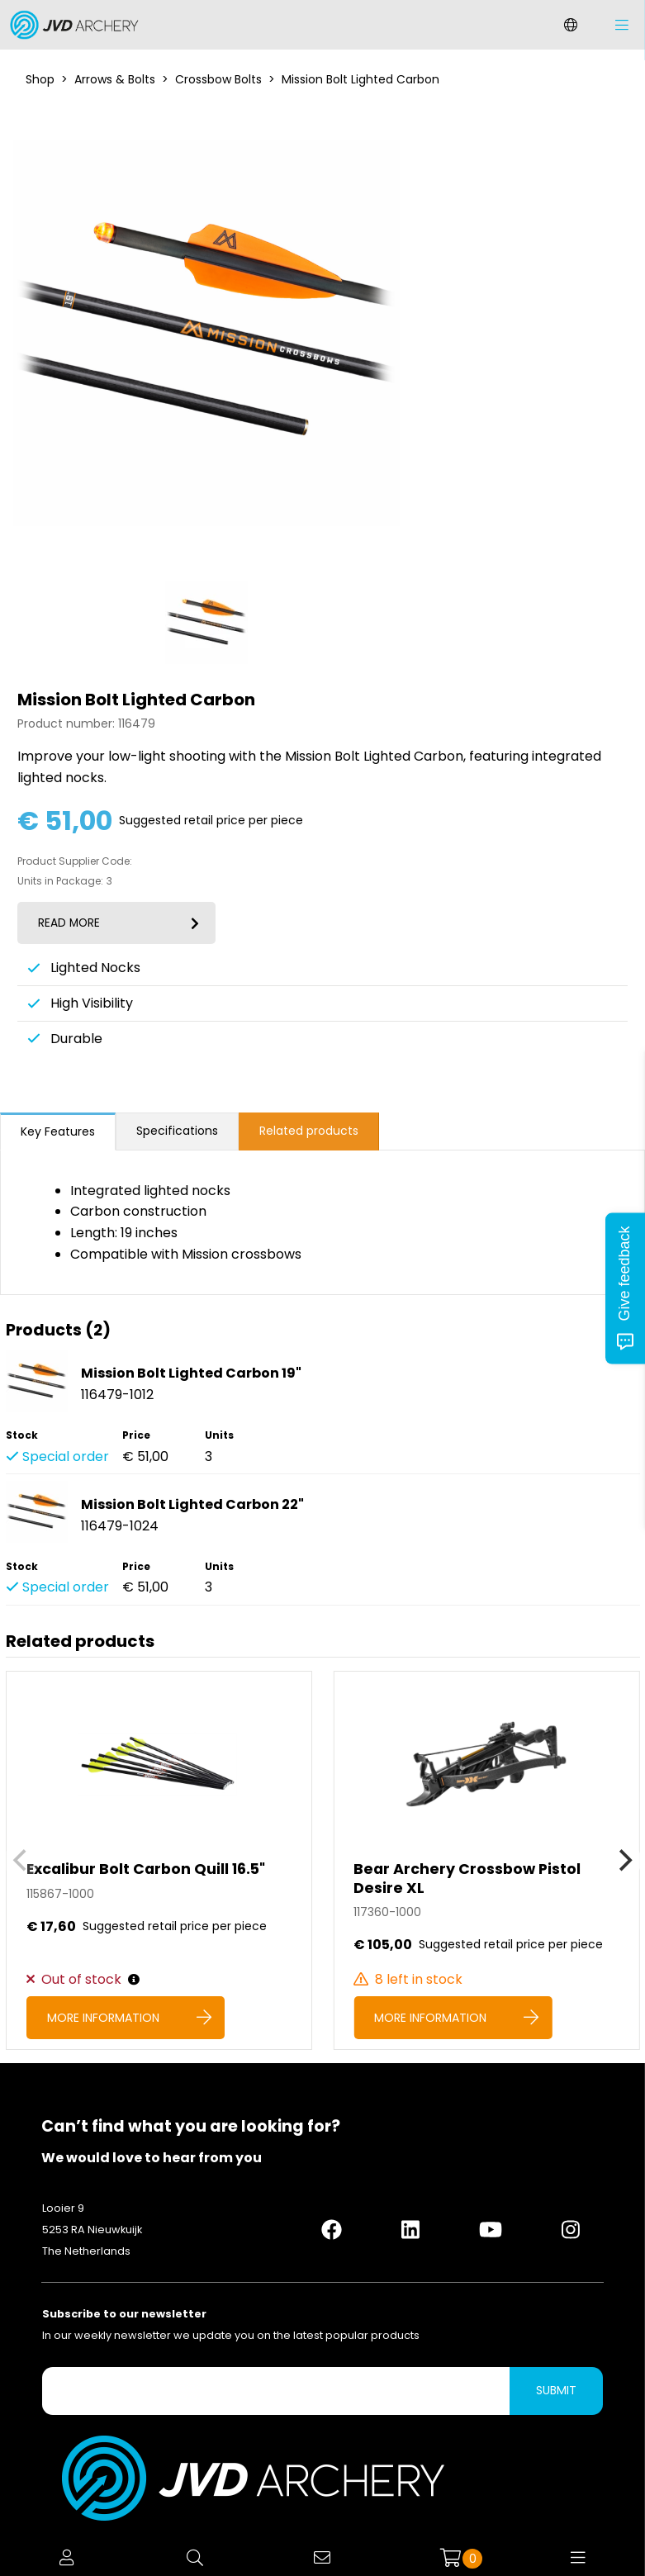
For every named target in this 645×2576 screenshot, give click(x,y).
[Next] (623, 1861)
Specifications (177, 1130)
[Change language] (570, 25)
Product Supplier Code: (74, 861)
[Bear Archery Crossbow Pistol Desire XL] (486, 1860)
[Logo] (70, 25)
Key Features (58, 1131)
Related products (308, 1130)
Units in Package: (60, 881)
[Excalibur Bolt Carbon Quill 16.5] (159, 1860)
